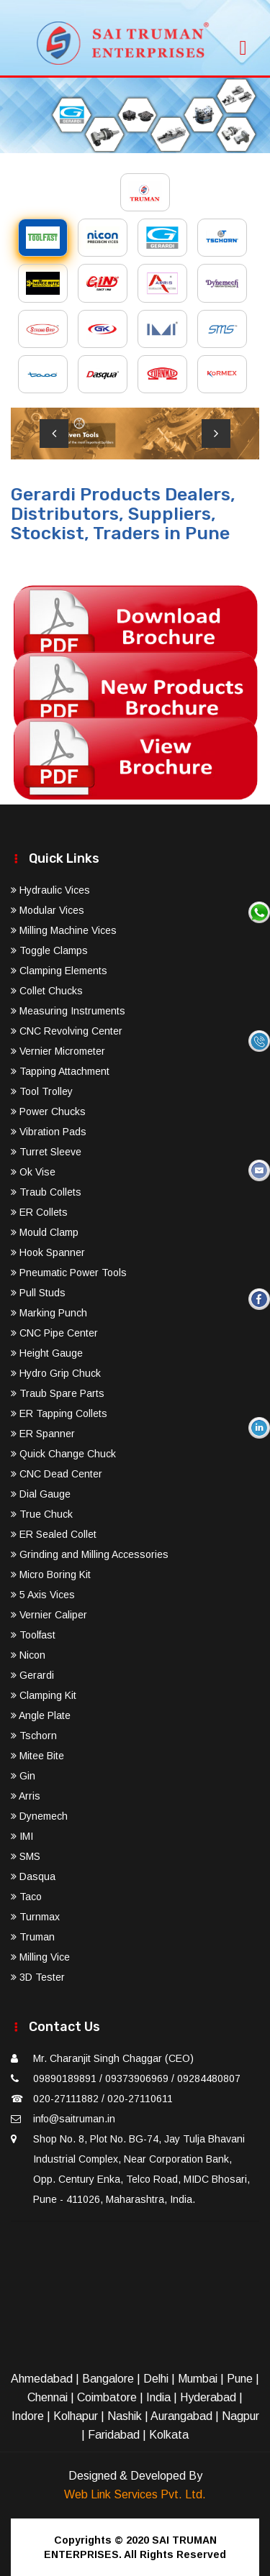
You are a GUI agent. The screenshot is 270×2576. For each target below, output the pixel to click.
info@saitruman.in (74, 2118)
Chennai (47, 2397)
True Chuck (42, 1514)
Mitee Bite (37, 1755)
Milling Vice (40, 1957)
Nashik (124, 2416)
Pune (240, 2379)
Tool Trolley (42, 1091)
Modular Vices (47, 910)
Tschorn (34, 1735)
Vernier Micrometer (58, 1051)
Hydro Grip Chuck (56, 1373)
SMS (25, 1856)
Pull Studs (38, 1292)
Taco (26, 1896)
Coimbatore (107, 2397)
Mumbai (197, 2379)
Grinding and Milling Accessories (89, 1554)
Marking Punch (49, 1313)
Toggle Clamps (49, 950)
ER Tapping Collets (59, 1413)
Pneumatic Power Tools (69, 1272)
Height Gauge (47, 1353)
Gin (23, 1776)
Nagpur (240, 2416)
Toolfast (33, 1635)
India (158, 2397)
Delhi (155, 2379)
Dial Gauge (41, 1494)
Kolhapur (75, 2416)
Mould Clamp (44, 1232)
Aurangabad (181, 2416)
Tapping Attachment (60, 1071)
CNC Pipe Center (54, 1333)
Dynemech (39, 1816)
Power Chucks (48, 1111)
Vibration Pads (48, 1131)
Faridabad (114, 2435)
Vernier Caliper (49, 1615)
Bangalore (108, 2379)
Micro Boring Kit (51, 1574)
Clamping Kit (43, 1695)
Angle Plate (41, 1715)
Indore (28, 2416)
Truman (33, 1937)
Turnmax (35, 1916)
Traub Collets (46, 1192)
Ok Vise (33, 1172)
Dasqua (33, 1876)
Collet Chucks (47, 990)
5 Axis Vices (43, 1594)
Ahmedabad (42, 2379)
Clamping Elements (59, 970)
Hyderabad (208, 2397)
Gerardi (32, 1675)
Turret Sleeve (46, 1152)
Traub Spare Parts (57, 1393)
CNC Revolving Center (66, 1031)
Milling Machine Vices (64, 930)
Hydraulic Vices (50, 890)
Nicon (28, 1655)
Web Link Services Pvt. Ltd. (135, 2494)
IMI (22, 1836)
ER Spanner (43, 1433)
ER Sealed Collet (53, 1534)
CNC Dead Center (56, 1474)
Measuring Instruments (68, 1011)
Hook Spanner (48, 1252)
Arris (25, 1796)
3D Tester (38, 1977)
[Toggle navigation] (243, 43)
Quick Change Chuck (63, 1453)
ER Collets (39, 1212)
